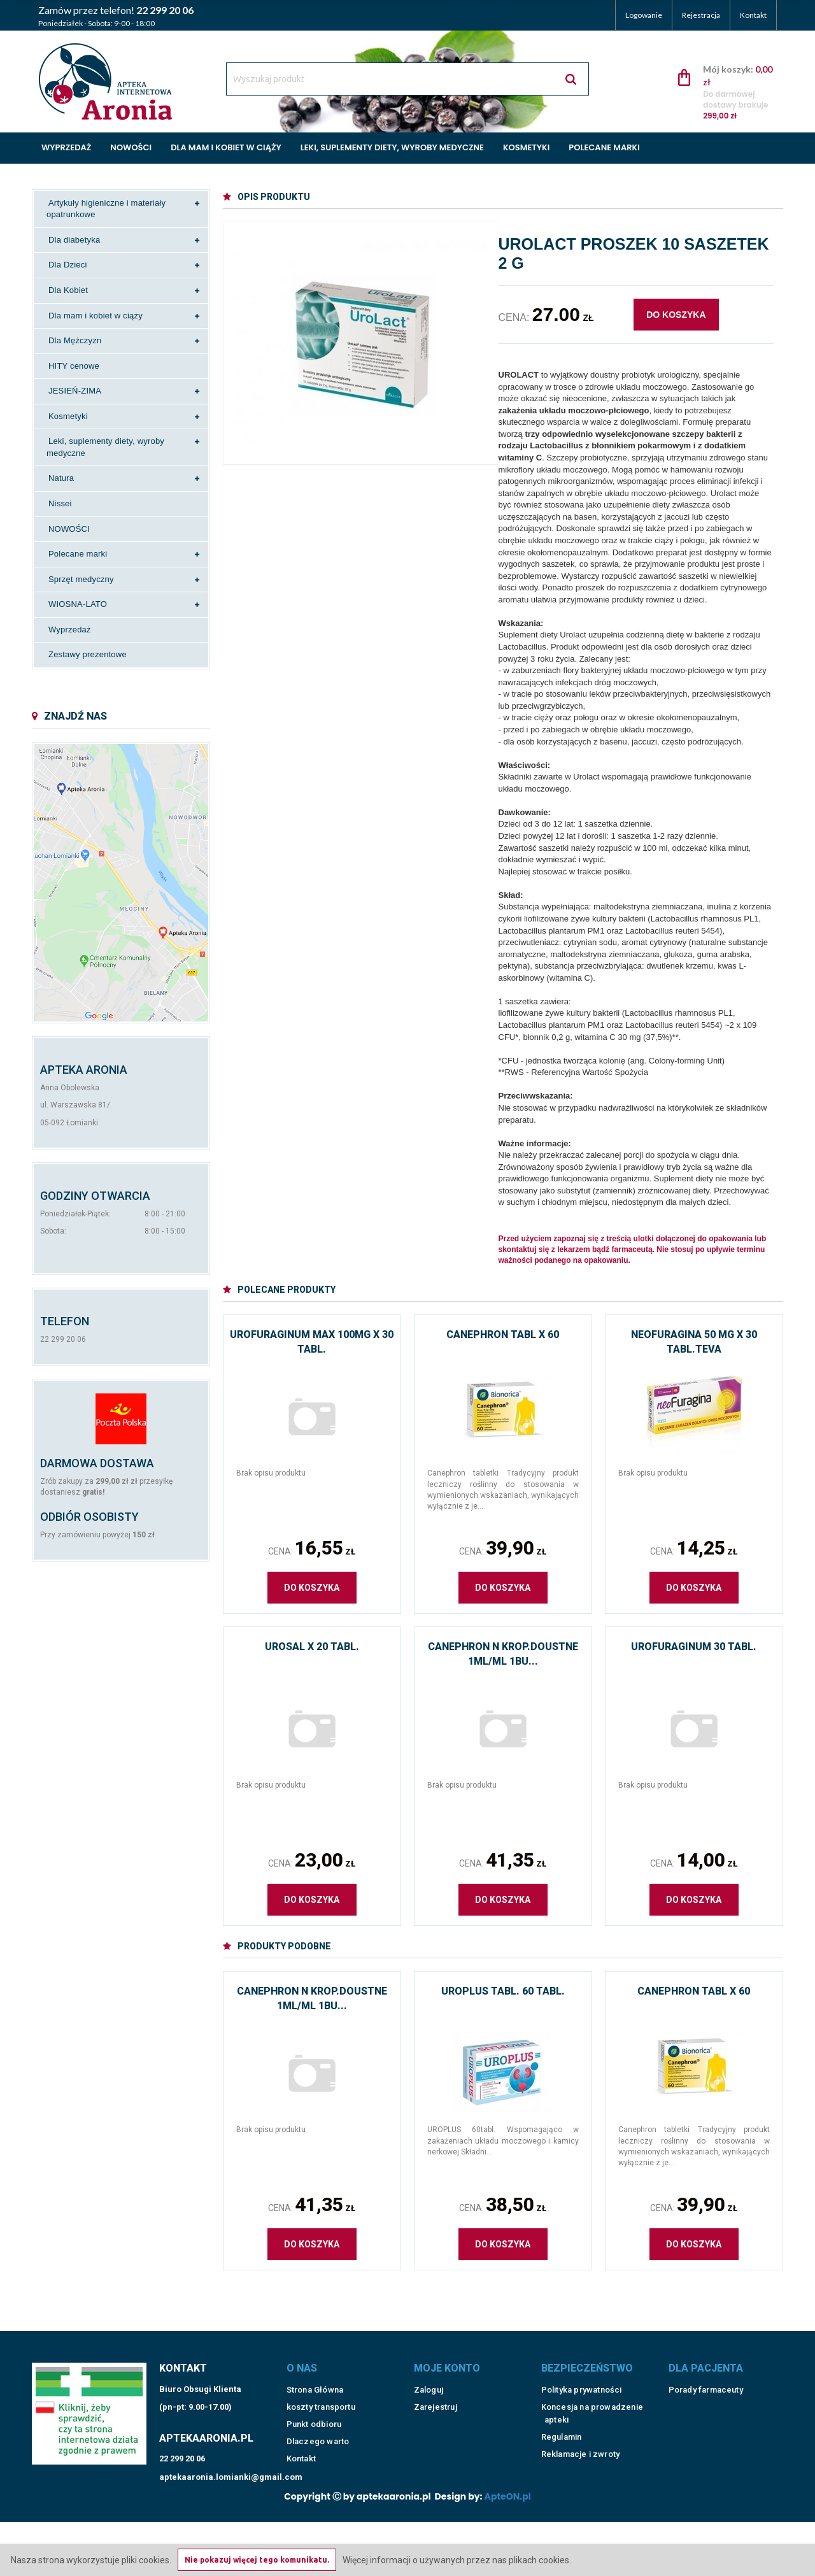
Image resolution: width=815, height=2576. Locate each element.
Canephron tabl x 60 (502, 1334)
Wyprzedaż (66, 147)
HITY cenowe (73, 366)
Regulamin (561, 2427)
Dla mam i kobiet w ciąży (226, 147)
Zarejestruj (435, 2397)
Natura (61, 478)
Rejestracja (701, 15)
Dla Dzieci (67, 264)
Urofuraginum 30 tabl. (693, 1646)
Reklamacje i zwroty (580, 2444)
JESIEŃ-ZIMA (74, 390)
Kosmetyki (526, 147)
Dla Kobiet (68, 290)
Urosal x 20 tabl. (312, 1646)
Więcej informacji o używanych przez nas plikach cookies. (457, 2560)
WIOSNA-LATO (77, 604)
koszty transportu (321, 2397)
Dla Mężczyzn (74, 340)
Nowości (131, 147)
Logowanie (643, 15)
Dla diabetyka (74, 240)
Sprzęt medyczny (81, 579)
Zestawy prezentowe (87, 654)
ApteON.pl (508, 2486)
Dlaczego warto (318, 2432)
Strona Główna (315, 2380)
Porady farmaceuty (706, 2380)
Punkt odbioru (314, 2414)
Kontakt (753, 15)
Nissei (60, 503)
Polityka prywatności (581, 2380)
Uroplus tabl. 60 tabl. (503, 1991)
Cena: (311, 1548)
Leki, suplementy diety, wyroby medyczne (392, 147)
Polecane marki (604, 147)
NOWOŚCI (69, 529)
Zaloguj (428, 2380)
